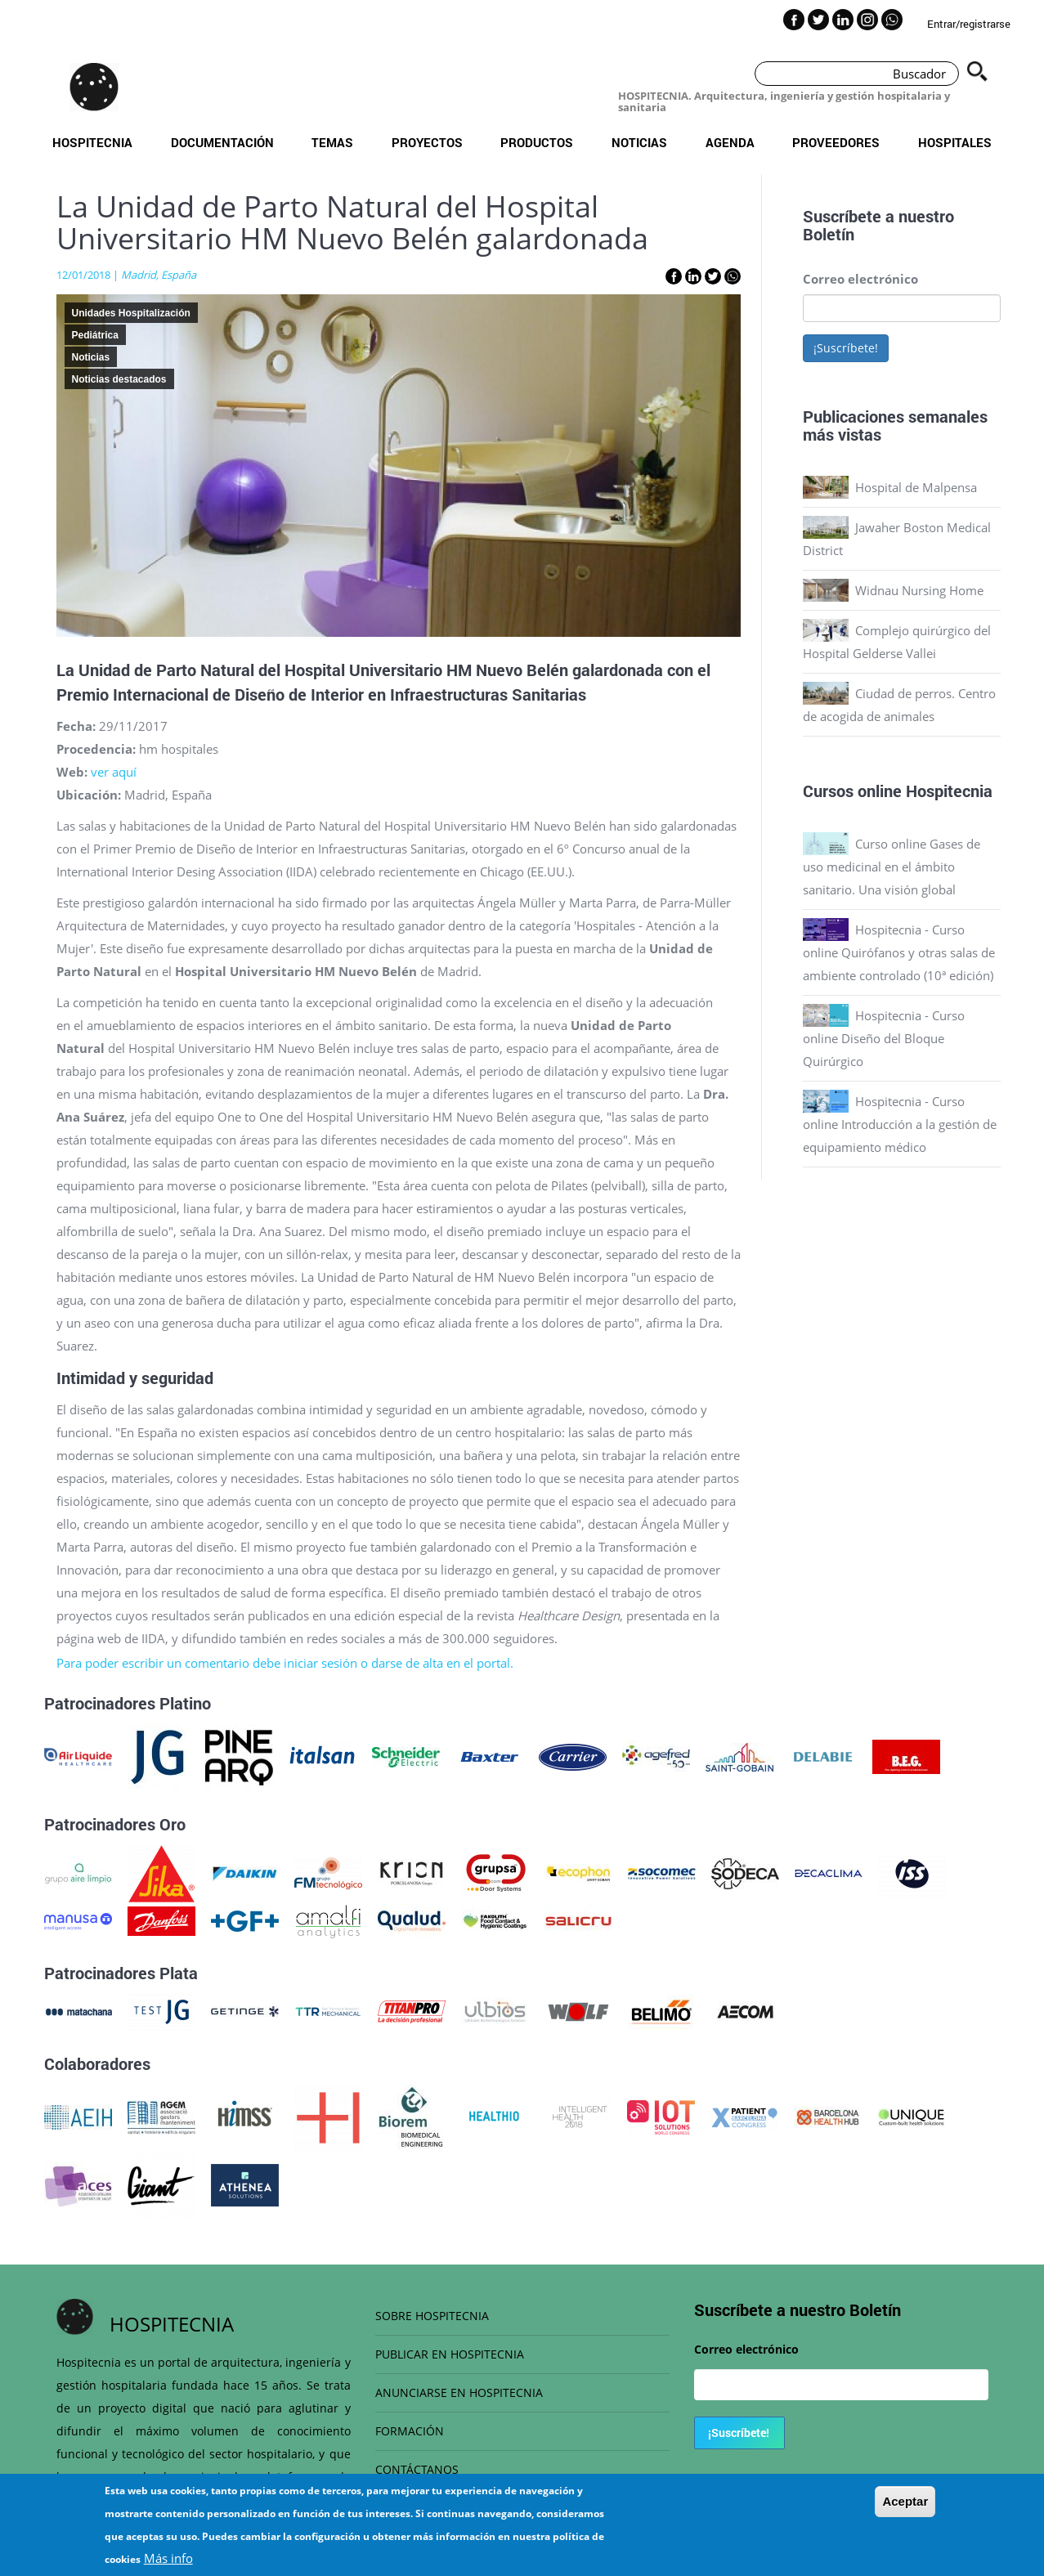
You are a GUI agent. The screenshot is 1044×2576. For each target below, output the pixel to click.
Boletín (828, 233)
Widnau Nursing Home (919, 590)
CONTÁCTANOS (417, 2469)
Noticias (639, 142)
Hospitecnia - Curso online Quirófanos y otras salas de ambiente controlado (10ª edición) (899, 952)
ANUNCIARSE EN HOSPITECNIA (459, 2392)
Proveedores (836, 142)
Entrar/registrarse (968, 23)
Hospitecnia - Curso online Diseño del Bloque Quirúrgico (884, 1038)
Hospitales (955, 142)
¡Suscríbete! (845, 348)
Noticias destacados (119, 379)
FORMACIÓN (409, 2431)
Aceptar (905, 2509)
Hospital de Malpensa (916, 487)
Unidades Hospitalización (131, 313)
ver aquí (114, 772)
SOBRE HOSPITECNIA (432, 2315)
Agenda (730, 142)
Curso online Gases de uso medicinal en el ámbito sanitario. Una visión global (891, 867)
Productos (536, 142)
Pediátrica (95, 335)
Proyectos (427, 142)
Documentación (222, 142)
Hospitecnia (92, 142)
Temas (332, 142)
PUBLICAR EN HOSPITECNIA (449, 2354)
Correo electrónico (860, 279)
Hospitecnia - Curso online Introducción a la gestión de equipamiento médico (900, 1124)
